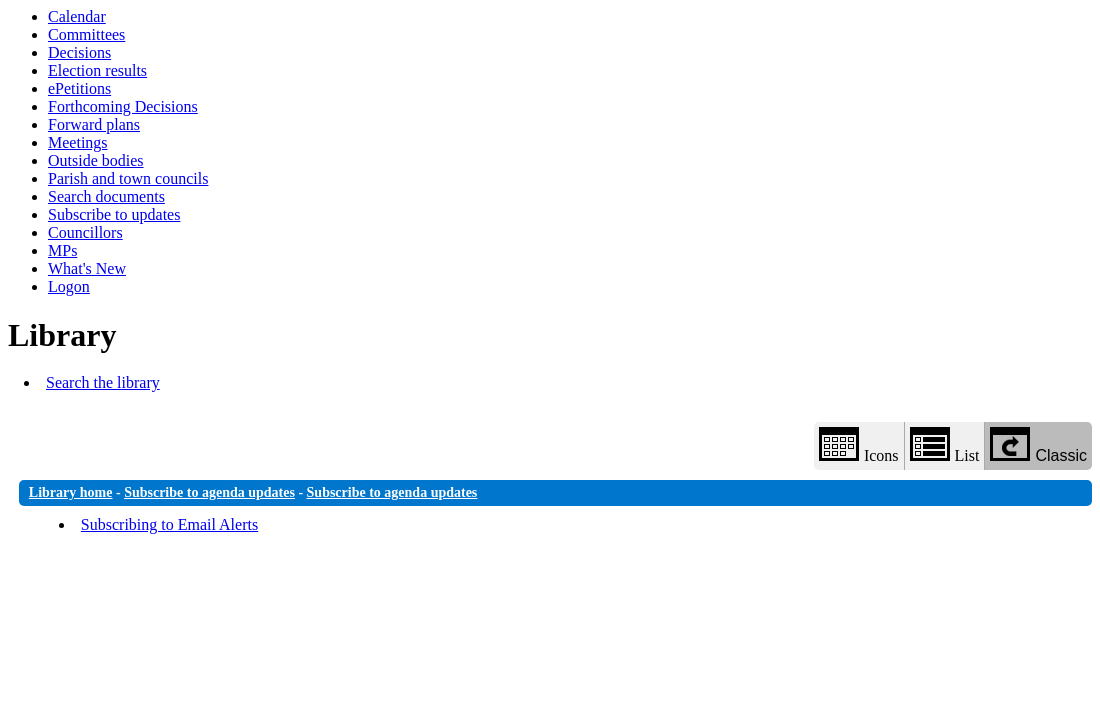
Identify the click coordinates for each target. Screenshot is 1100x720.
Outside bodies (96, 160)
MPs (62, 250)
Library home (71, 492)
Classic (1038, 445)
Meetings (78, 142)
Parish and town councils (128, 178)
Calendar (77, 16)
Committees (86, 34)
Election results (97, 70)
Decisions (79, 52)
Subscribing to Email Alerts (169, 524)
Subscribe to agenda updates (209, 492)
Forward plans (94, 124)
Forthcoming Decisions (123, 106)
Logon (69, 286)
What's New (87, 268)
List (945, 445)
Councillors (85, 232)
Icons (859, 445)
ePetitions (79, 88)
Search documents (106, 196)
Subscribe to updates (114, 214)
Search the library (103, 382)
